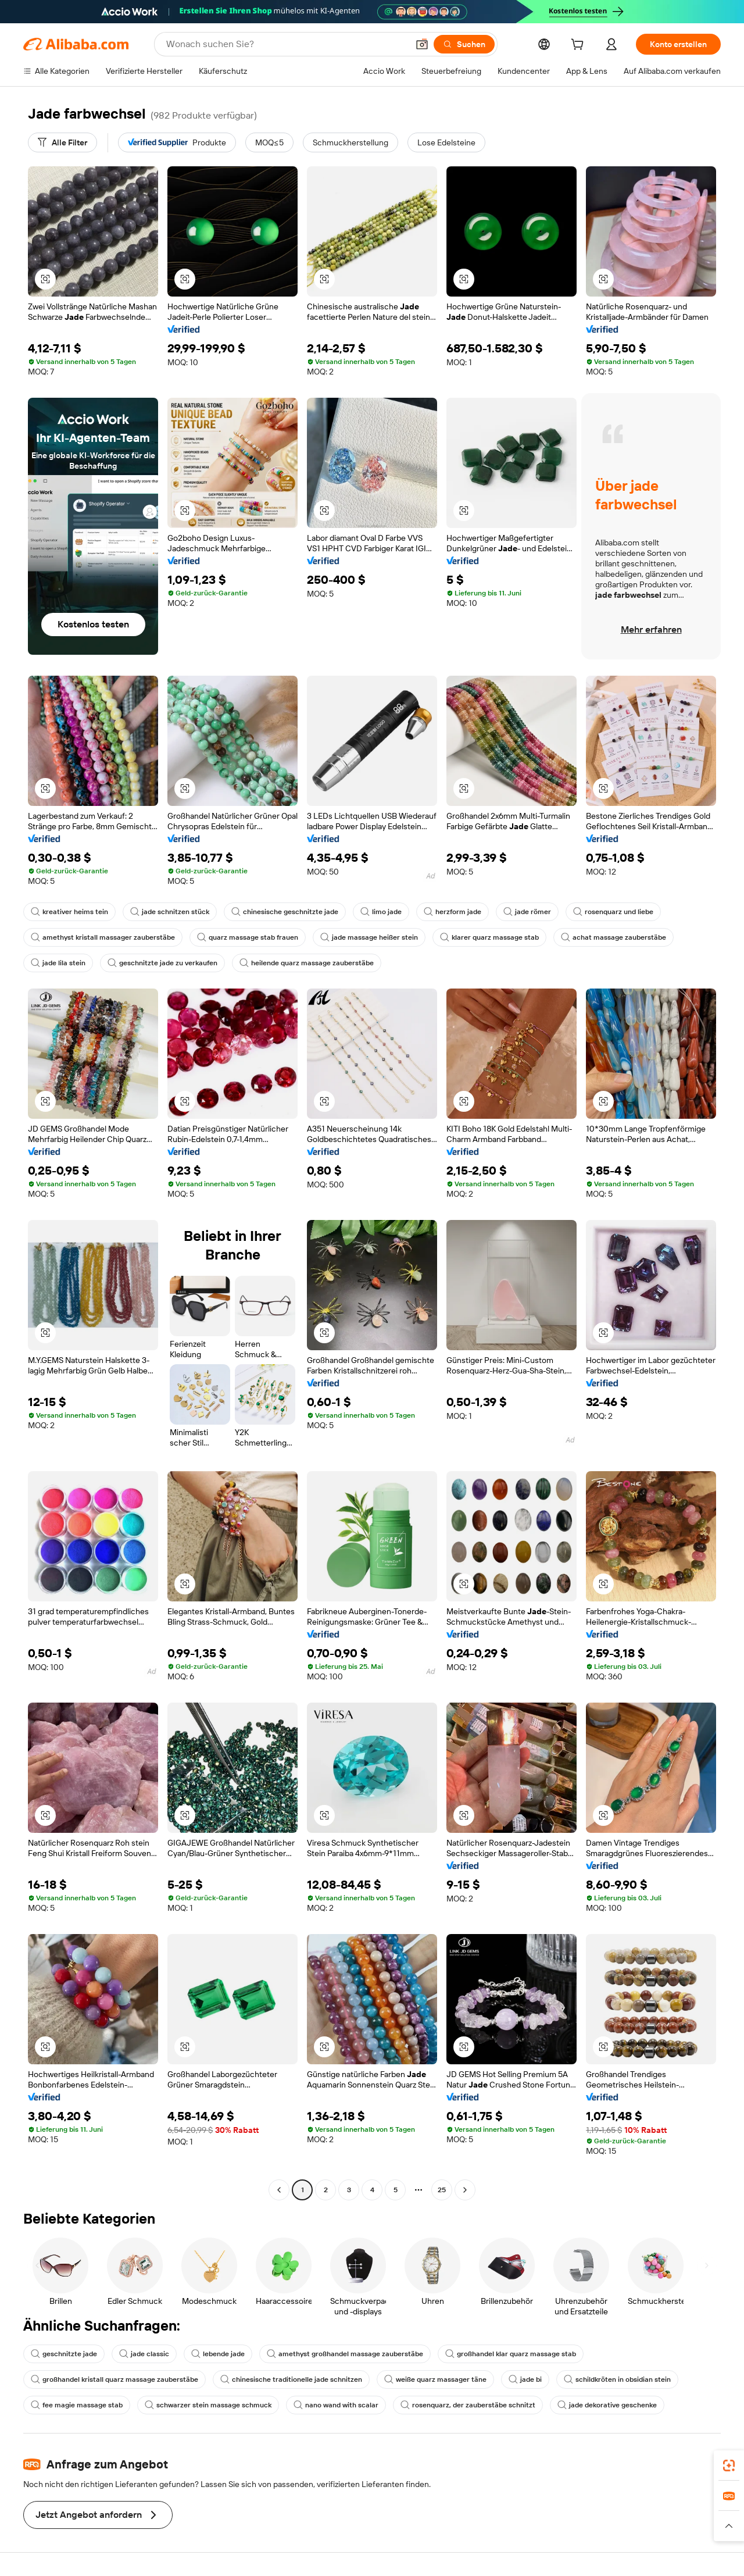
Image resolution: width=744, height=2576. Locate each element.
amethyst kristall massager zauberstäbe (103, 937)
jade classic (144, 2354)
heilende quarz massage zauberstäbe (306, 963)
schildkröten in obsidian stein (617, 2379)
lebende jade (218, 2354)
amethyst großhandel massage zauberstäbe (345, 2354)
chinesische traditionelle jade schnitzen (291, 2379)
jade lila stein (58, 963)
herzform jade (452, 911)
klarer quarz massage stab (489, 937)
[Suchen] (464, 44)
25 (442, 2190)
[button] (422, 44)
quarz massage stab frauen (247, 937)
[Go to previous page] (279, 2189)
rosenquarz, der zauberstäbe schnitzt (467, 2405)
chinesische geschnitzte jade (284, 911)
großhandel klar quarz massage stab (510, 2354)
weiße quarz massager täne (435, 2379)
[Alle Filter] (62, 142)
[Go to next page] (465, 2189)
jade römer (527, 911)
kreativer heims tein (69, 911)
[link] (729, 2465)
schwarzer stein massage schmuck (208, 2405)
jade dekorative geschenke (607, 2405)
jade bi (525, 2379)
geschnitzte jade (64, 2354)
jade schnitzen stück (169, 911)
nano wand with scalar (336, 2405)
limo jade (381, 911)
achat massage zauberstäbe (613, 937)
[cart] (579, 46)
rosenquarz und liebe (613, 911)
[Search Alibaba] (286, 44)
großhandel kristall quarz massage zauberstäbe (114, 2379)
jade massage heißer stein (369, 937)
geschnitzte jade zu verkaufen (162, 963)
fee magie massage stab (77, 2405)
